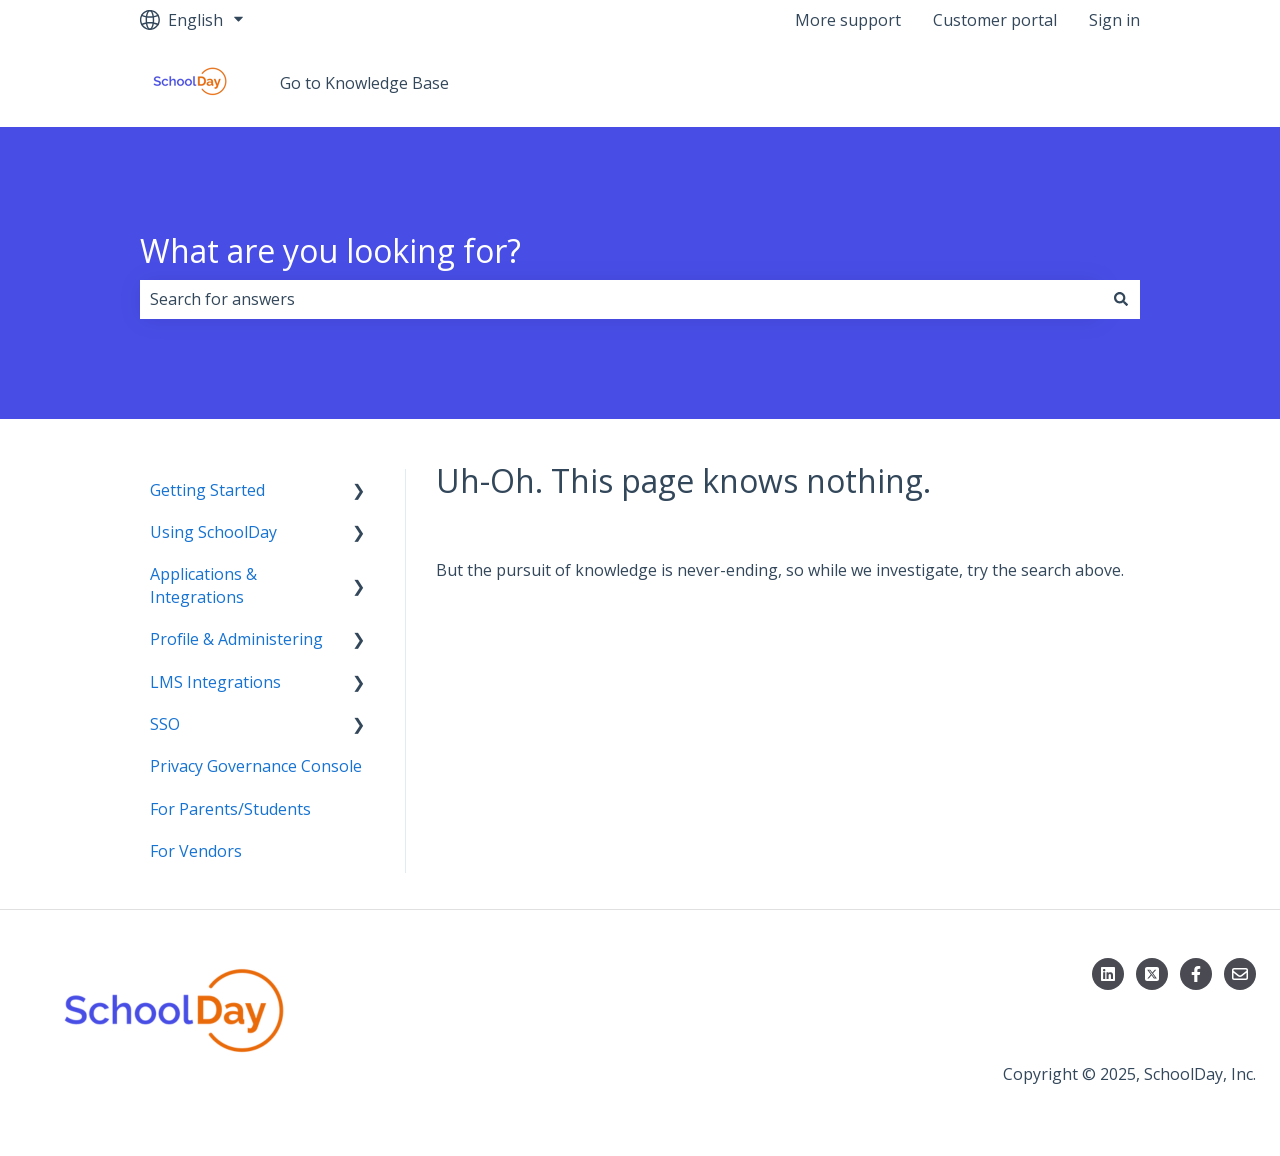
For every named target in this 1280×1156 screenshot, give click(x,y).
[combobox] (621, 299)
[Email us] (1240, 974)
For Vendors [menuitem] (196, 851)
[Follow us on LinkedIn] (1108, 974)
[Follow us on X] (1152, 974)
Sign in (1114, 20)
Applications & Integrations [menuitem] (203, 585)
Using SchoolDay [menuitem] (213, 532)
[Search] (1121, 299)
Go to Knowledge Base (364, 83)
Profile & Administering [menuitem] (236, 639)
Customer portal (995, 20)
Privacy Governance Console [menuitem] (256, 766)
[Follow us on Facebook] (1196, 974)
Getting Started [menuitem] (207, 490)
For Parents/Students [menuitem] (230, 809)
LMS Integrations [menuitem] (215, 682)
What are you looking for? (330, 250)
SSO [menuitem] (165, 724)
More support (848, 20)
